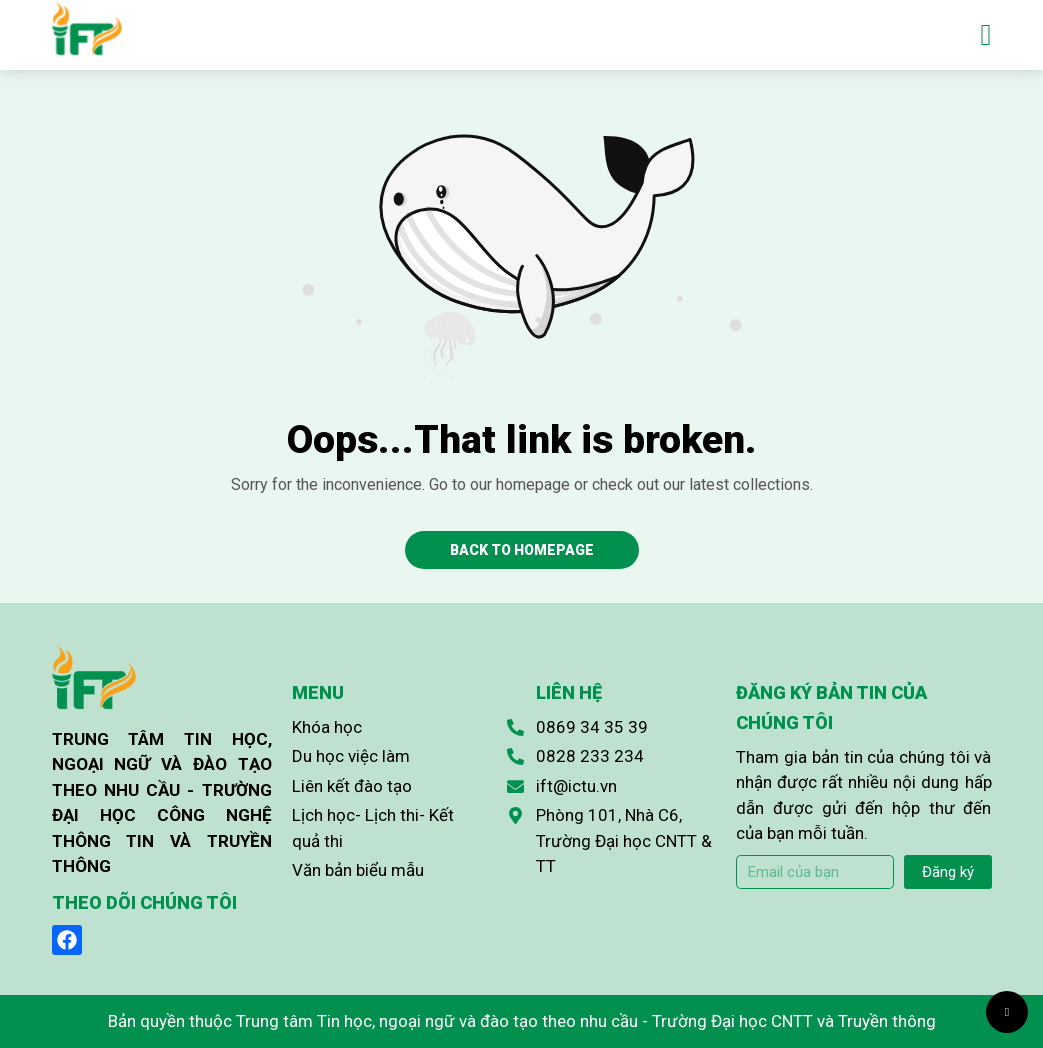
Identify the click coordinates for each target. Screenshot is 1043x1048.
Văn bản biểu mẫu (358, 870)
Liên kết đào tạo (352, 786)
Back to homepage (522, 550)
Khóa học (327, 727)
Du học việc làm (351, 756)
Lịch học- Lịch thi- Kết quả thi (373, 828)
